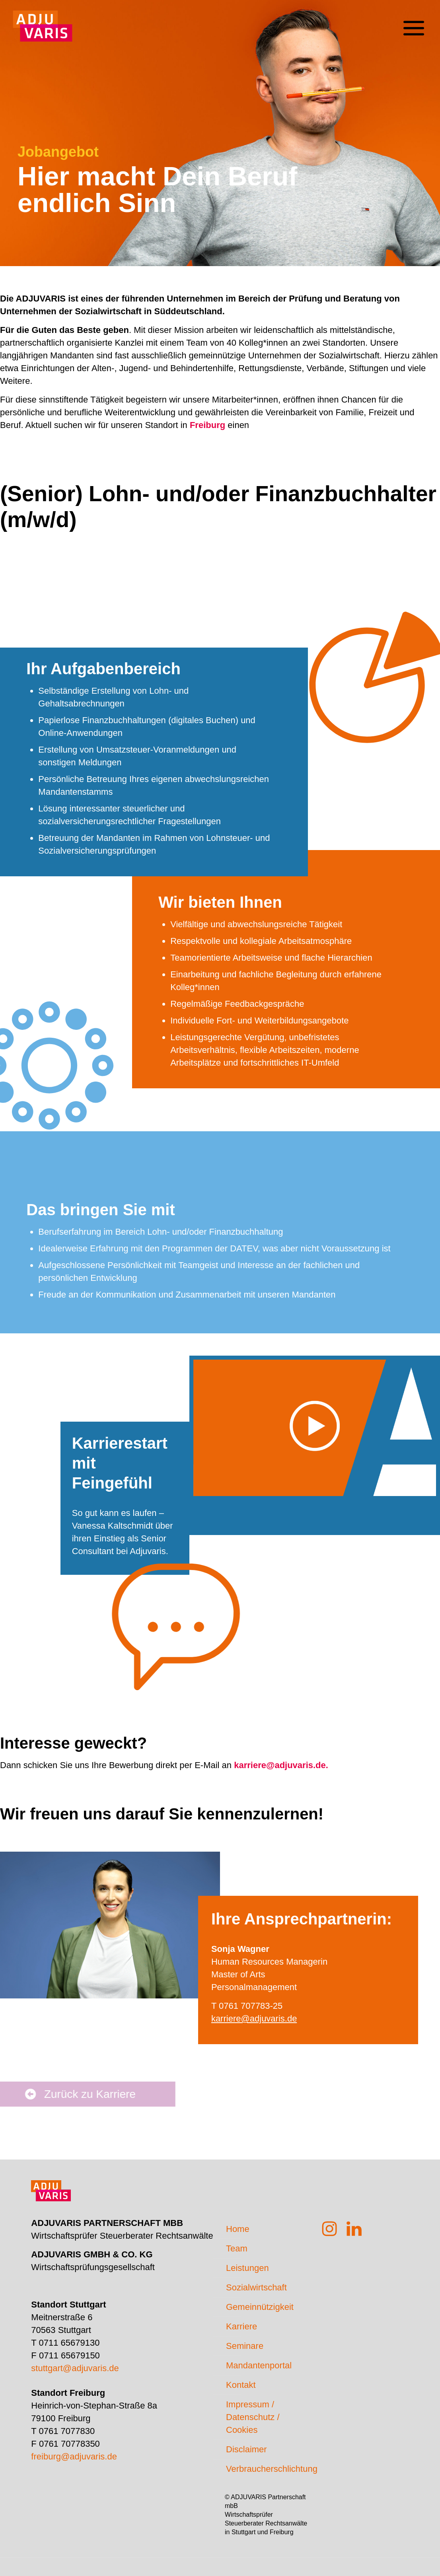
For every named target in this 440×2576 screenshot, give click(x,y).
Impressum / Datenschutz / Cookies (253, 2417)
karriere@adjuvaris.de (254, 2018)
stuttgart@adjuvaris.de (75, 2368)
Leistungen (247, 2268)
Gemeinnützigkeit (260, 2307)
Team (236, 2248)
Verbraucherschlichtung (267, 2469)
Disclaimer (246, 2449)
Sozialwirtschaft (256, 2287)
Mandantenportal (259, 2365)
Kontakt (241, 2385)
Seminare (244, 2346)
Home (237, 2229)
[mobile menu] (413, 22)
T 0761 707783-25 (246, 2006)
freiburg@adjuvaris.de (74, 2456)
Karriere (241, 2326)
